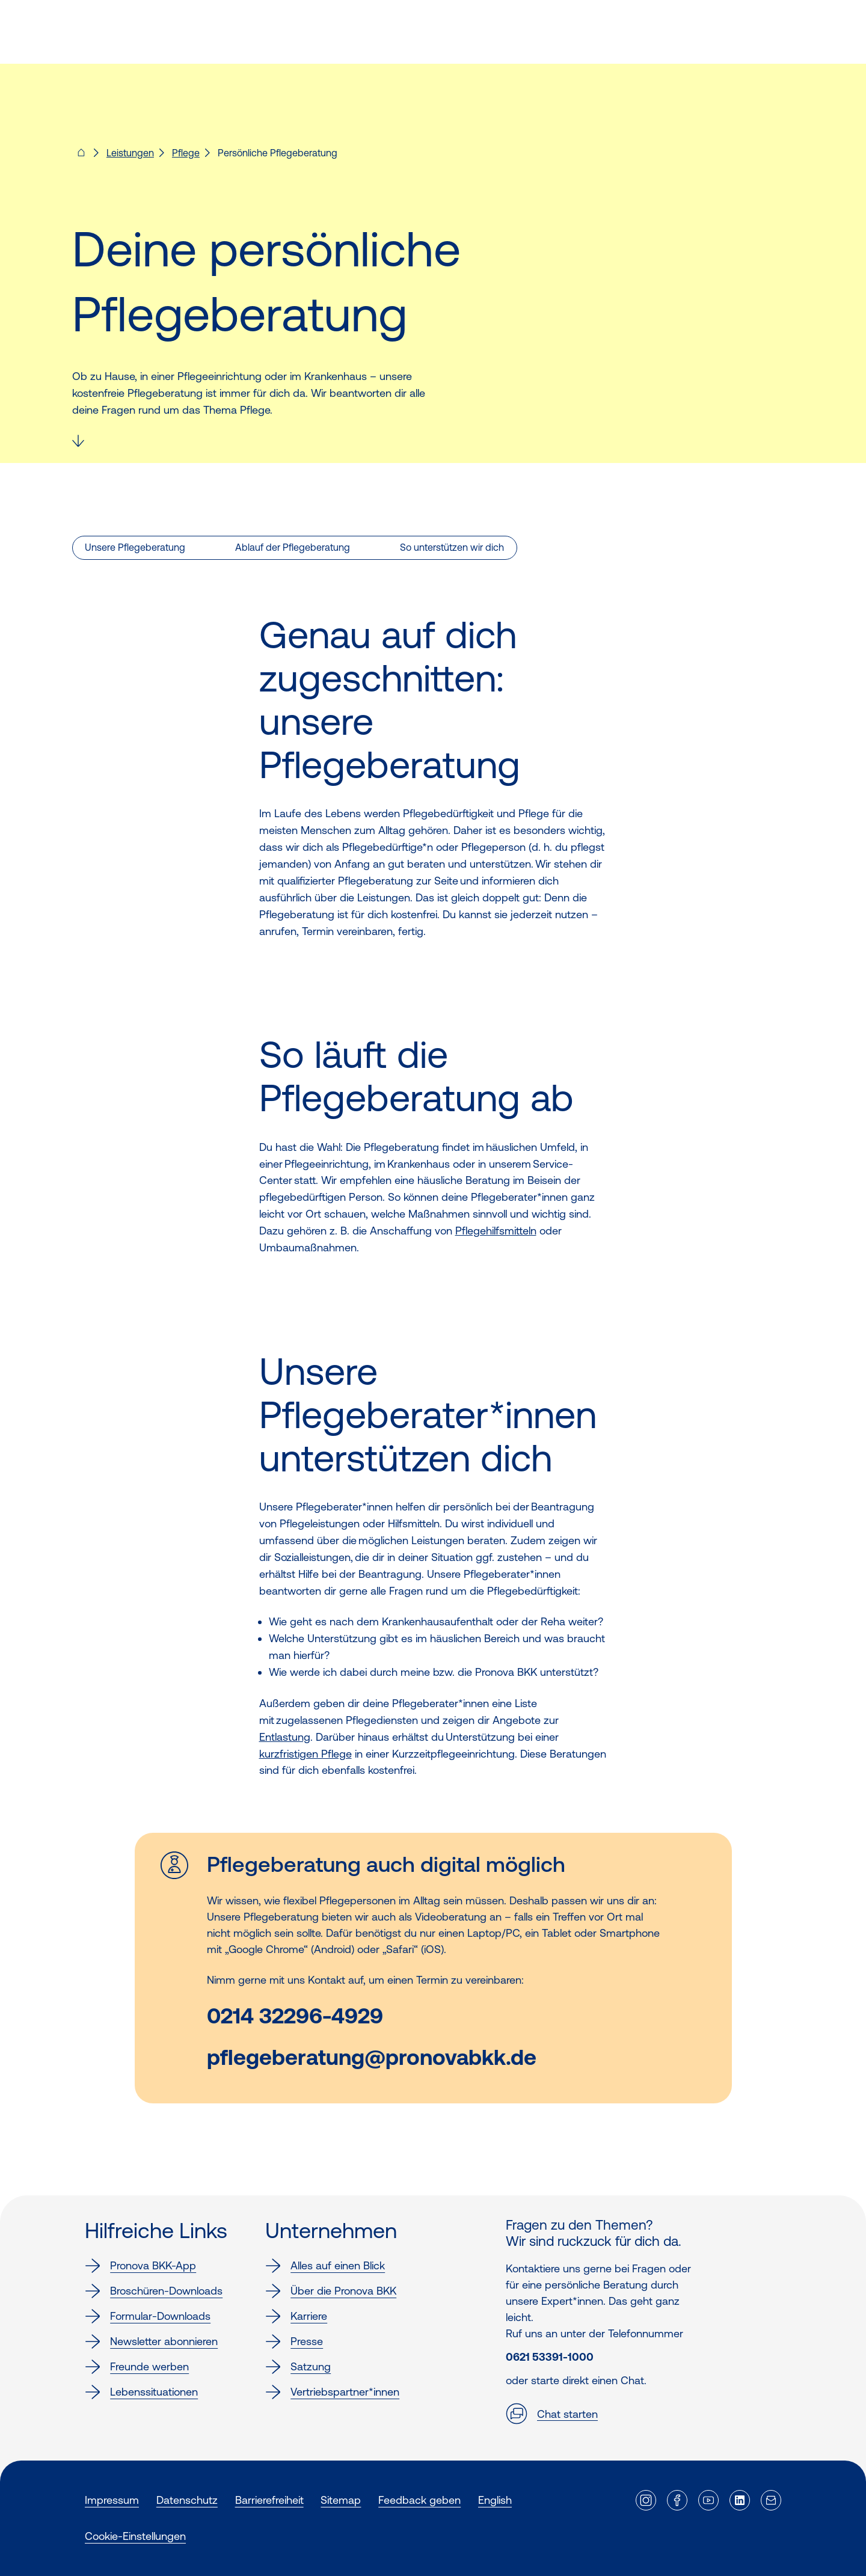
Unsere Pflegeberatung (135, 547)
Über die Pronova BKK (330, 2291)
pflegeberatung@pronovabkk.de (371, 2057)
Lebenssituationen (141, 2392)
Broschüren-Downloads (154, 2291)
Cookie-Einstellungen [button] (135, 2536)
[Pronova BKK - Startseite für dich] (81, 156)
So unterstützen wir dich (452, 547)
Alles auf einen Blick (325, 2266)
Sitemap (341, 2500)
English (495, 2500)
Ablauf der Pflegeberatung (292, 547)
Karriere (296, 2316)
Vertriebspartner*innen (332, 2392)
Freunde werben (137, 2367)
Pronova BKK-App (140, 2266)
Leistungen (130, 152)
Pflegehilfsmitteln (495, 1230)
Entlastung (284, 1737)
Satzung (298, 2367)
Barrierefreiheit (269, 2500)
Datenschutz (187, 2500)
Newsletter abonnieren (151, 2341)
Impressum (112, 2500)
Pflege (186, 152)
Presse (294, 2341)
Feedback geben (419, 2500)
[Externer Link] (646, 2500)
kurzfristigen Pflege (305, 1753)
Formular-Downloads (147, 2316)
